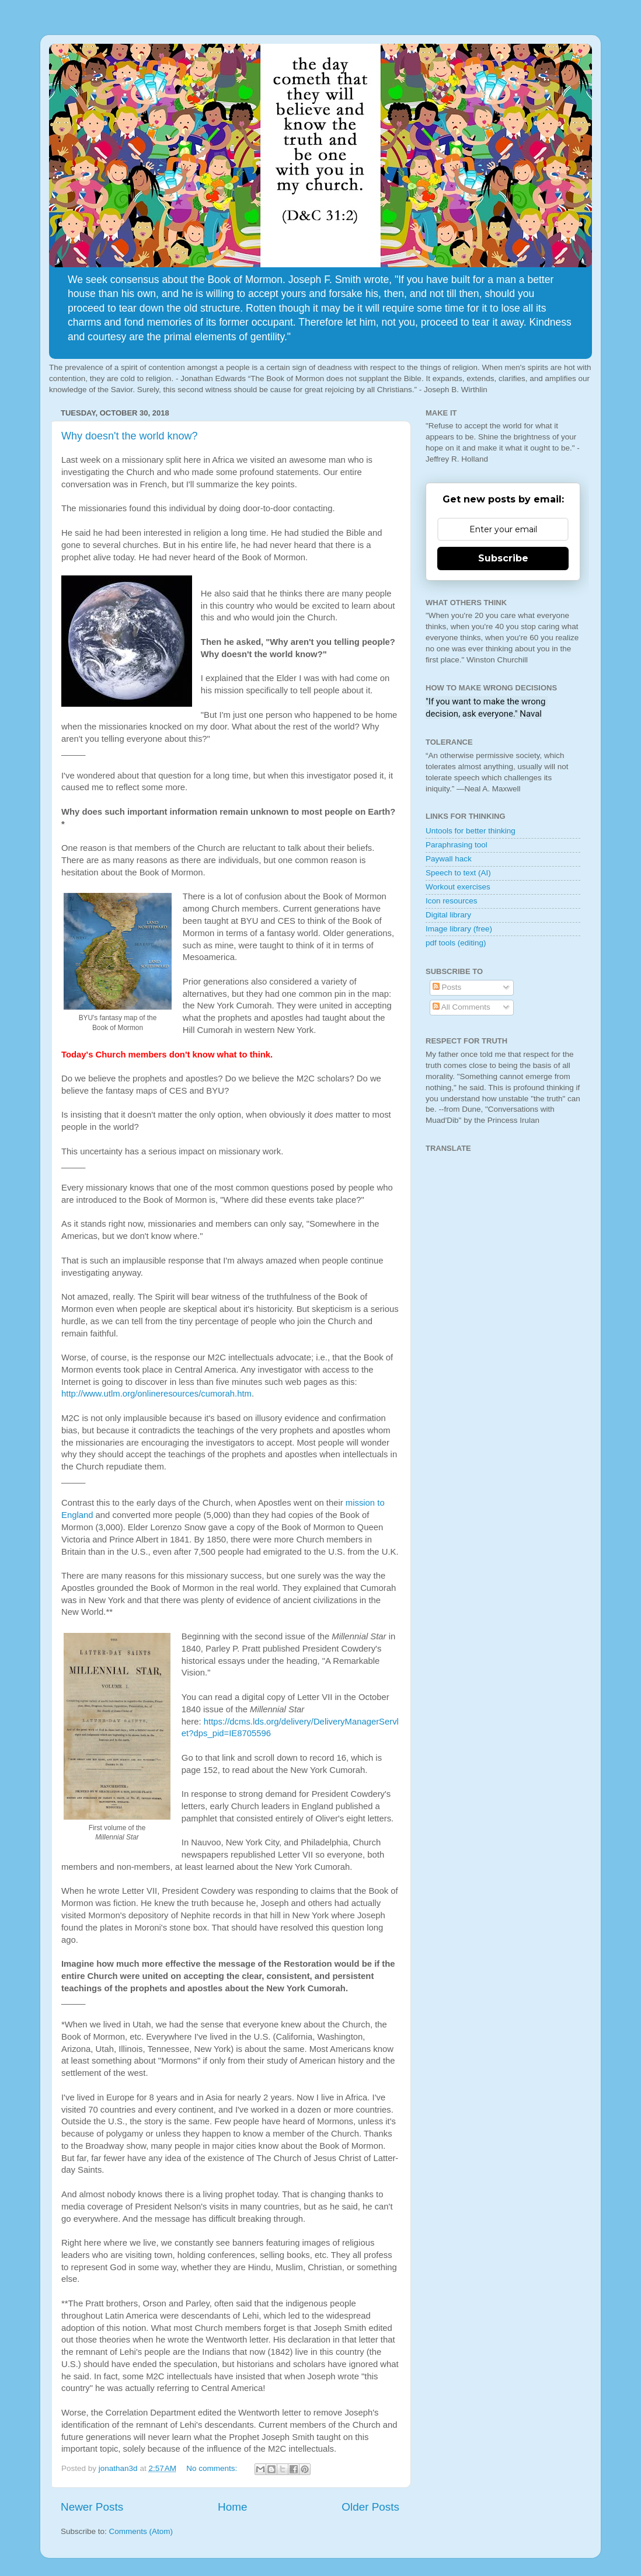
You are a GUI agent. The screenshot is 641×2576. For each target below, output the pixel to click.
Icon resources (452, 900)
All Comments (461, 1007)
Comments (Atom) (141, 2531)
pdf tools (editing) (456, 942)
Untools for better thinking (470, 830)
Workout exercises (458, 886)
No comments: (212, 2468)
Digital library (448, 914)
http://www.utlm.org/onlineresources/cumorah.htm (156, 1393)
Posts (447, 987)
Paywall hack (449, 858)
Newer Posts (92, 2507)
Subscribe (503, 558)
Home (232, 2507)
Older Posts (370, 2507)
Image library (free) (459, 928)
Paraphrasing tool (456, 844)
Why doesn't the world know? (129, 436)
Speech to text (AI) (458, 872)
